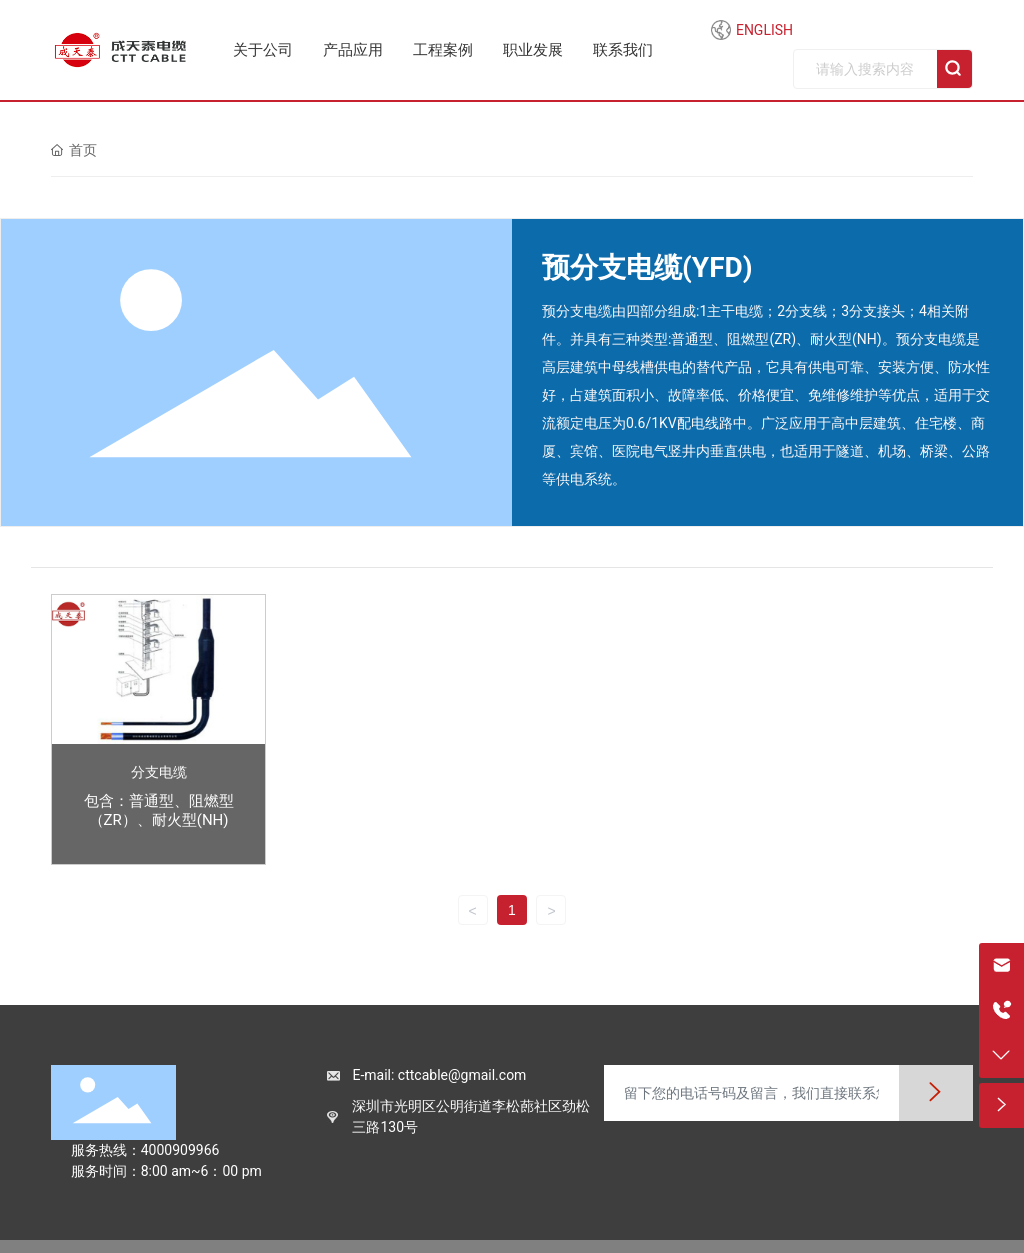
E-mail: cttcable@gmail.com (439, 1075)
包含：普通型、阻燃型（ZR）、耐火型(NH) (159, 810)
